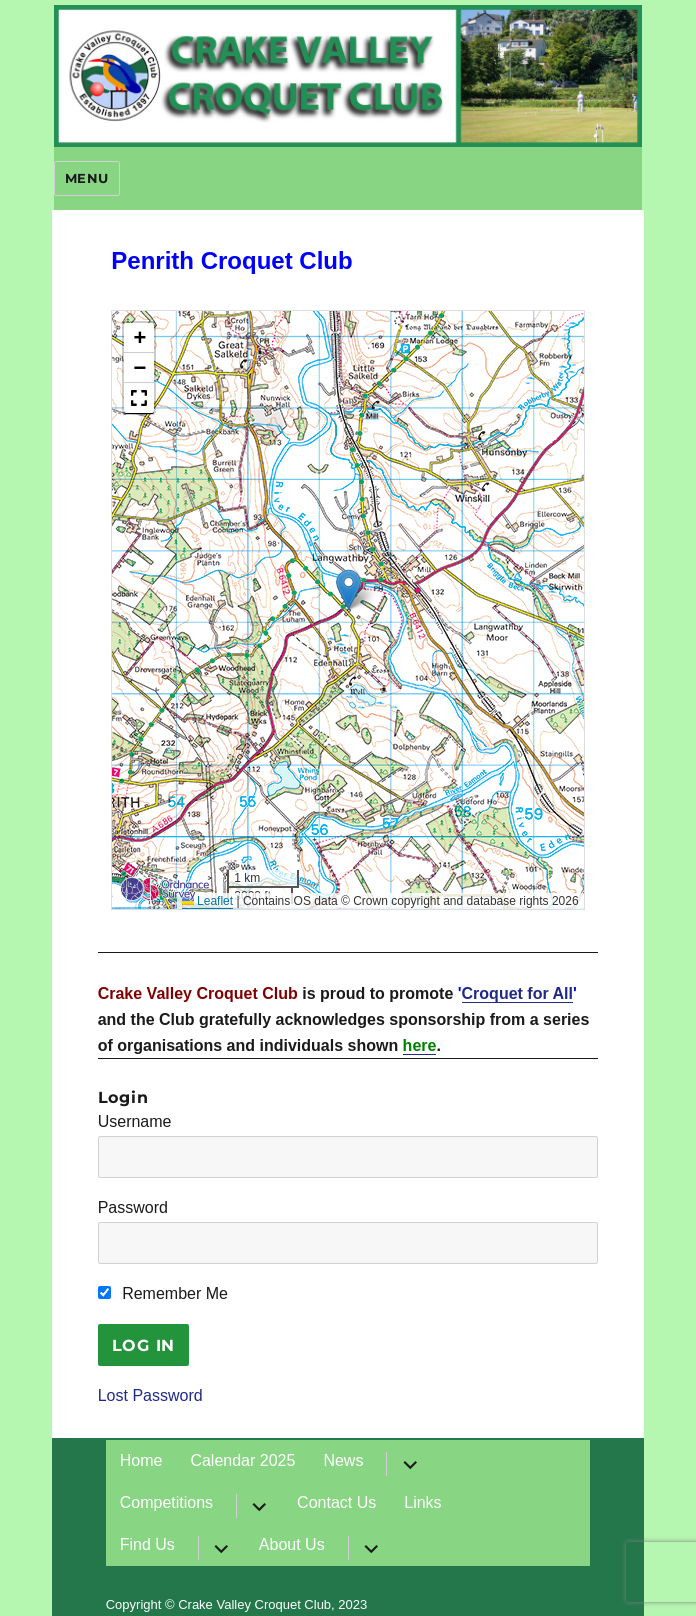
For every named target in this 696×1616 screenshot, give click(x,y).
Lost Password (150, 1395)
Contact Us (336, 1502)
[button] (348, 589)
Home (141, 1460)
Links (422, 1502)
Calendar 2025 (242, 1460)
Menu (87, 178)
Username (135, 1121)
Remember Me (163, 1293)
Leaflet (207, 901)
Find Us (147, 1544)
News (343, 1460)
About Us (292, 1544)
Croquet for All (517, 993)
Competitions (166, 1502)
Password (133, 1207)
